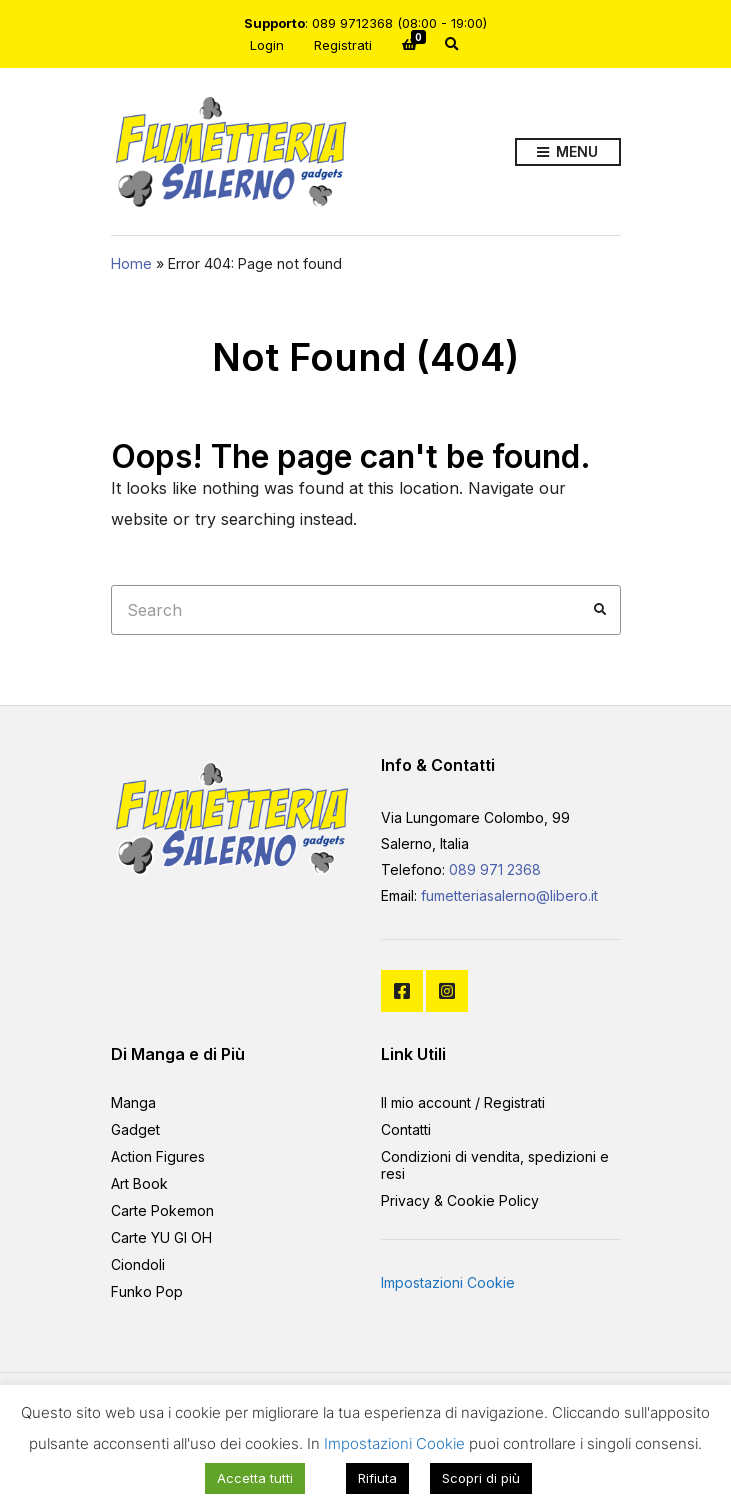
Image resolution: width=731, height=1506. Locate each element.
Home (131, 263)
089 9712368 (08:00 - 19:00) (399, 23)
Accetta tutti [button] (255, 1478)
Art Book (139, 1183)
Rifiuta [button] (377, 1478)
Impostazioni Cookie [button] (448, 1282)
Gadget (135, 1129)
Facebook (402, 991)
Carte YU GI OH (161, 1237)
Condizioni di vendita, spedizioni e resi (495, 1165)
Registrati (343, 45)
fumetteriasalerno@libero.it (509, 895)
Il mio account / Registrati (463, 1102)
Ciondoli (138, 1264)
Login (267, 45)
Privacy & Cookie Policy (460, 1200)
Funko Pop (147, 1291)
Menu (567, 152)
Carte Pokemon (162, 1210)
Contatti (406, 1129)
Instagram (447, 991)
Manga (133, 1102)
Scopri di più (481, 1478)
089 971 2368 (495, 869)
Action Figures (158, 1156)
